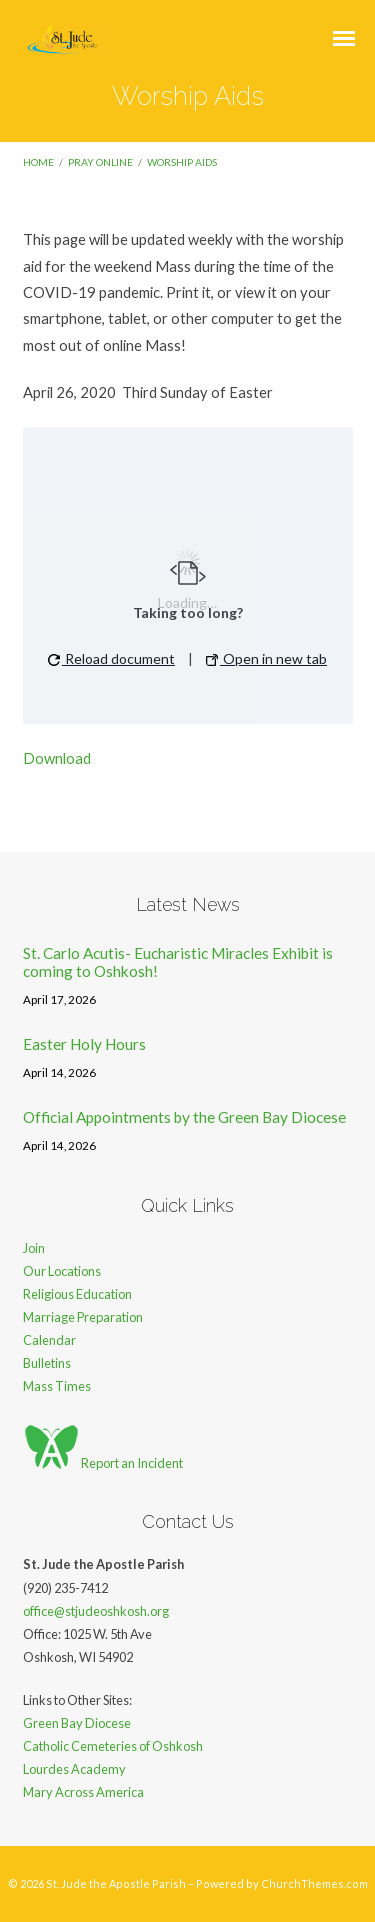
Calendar (49, 1340)
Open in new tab (266, 658)
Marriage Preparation (83, 1317)
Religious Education (77, 1294)
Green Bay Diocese (77, 1723)
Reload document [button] (111, 658)
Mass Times (57, 1386)
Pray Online (100, 162)
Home (38, 162)
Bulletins (47, 1363)
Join (34, 1248)
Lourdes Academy (74, 1769)
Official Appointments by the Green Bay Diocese (184, 1117)
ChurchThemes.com (314, 1883)
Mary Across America (83, 1792)
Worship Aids (182, 162)
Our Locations (62, 1271)
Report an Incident (103, 1463)
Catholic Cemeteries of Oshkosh (113, 1746)
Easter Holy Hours (84, 1044)
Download (57, 758)
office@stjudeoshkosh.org (96, 1611)
